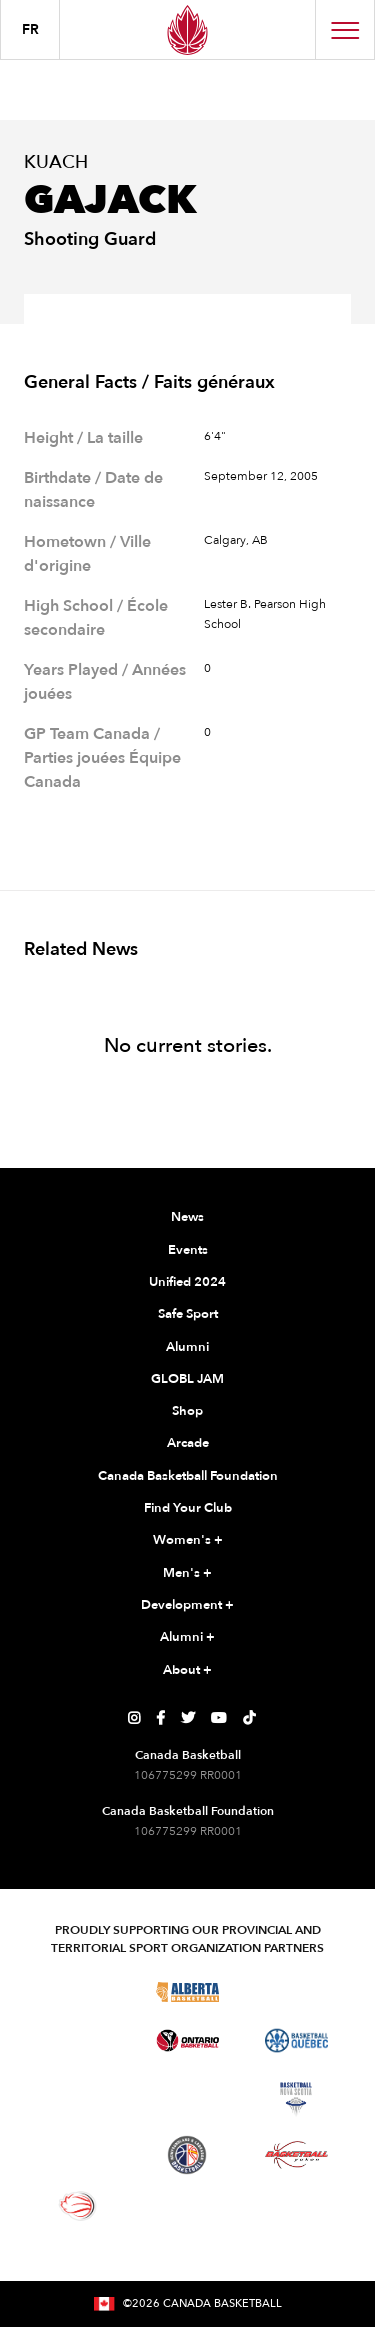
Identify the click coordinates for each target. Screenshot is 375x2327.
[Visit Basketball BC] (78, 1991)
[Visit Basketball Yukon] (296, 2154)
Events (188, 1250)
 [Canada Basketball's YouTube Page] (219, 1718)
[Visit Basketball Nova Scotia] (296, 2099)
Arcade (188, 1443)
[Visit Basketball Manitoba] (78, 2040)
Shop (187, 1411)
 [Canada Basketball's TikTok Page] (249, 1718)
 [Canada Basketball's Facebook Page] (160, 1718)
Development (187, 1606)
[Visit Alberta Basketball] (187, 1991)
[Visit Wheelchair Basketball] (78, 2206)
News (187, 1217)
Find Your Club (188, 1508)
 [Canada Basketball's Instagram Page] (134, 1718)
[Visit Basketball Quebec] (296, 2041)
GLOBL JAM (187, 1379)
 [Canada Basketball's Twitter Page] (188, 1718)
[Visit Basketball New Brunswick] (187, 2099)
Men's (187, 1574)
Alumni (187, 1347)
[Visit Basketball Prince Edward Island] (78, 2155)
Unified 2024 (187, 1282)
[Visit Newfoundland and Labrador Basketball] (187, 2155)
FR (30, 29)
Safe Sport (188, 1314)
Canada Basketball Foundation (188, 1476)
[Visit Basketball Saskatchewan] (296, 1991)
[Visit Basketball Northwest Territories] (78, 2099)
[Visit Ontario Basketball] (187, 2040)
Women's (188, 1541)
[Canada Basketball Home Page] (187, 29)
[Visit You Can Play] (187, 2206)
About (187, 1671)
